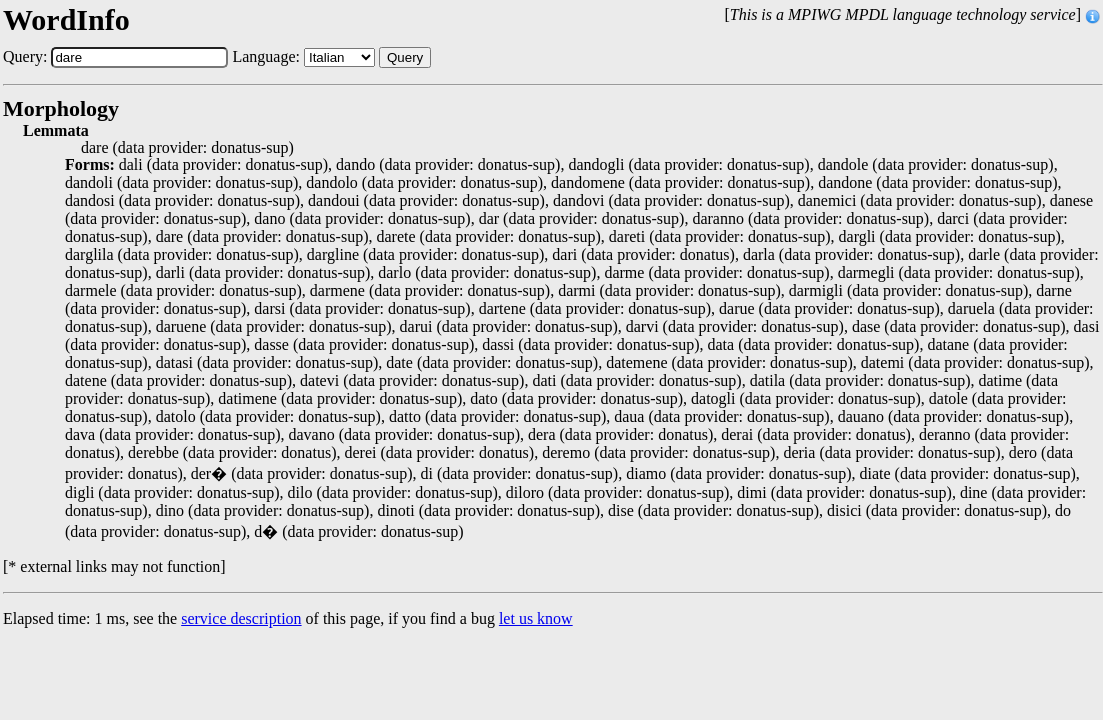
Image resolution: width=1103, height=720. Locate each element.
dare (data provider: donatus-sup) (187, 148)
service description (241, 618)
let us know (536, 618)
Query (405, 57)
